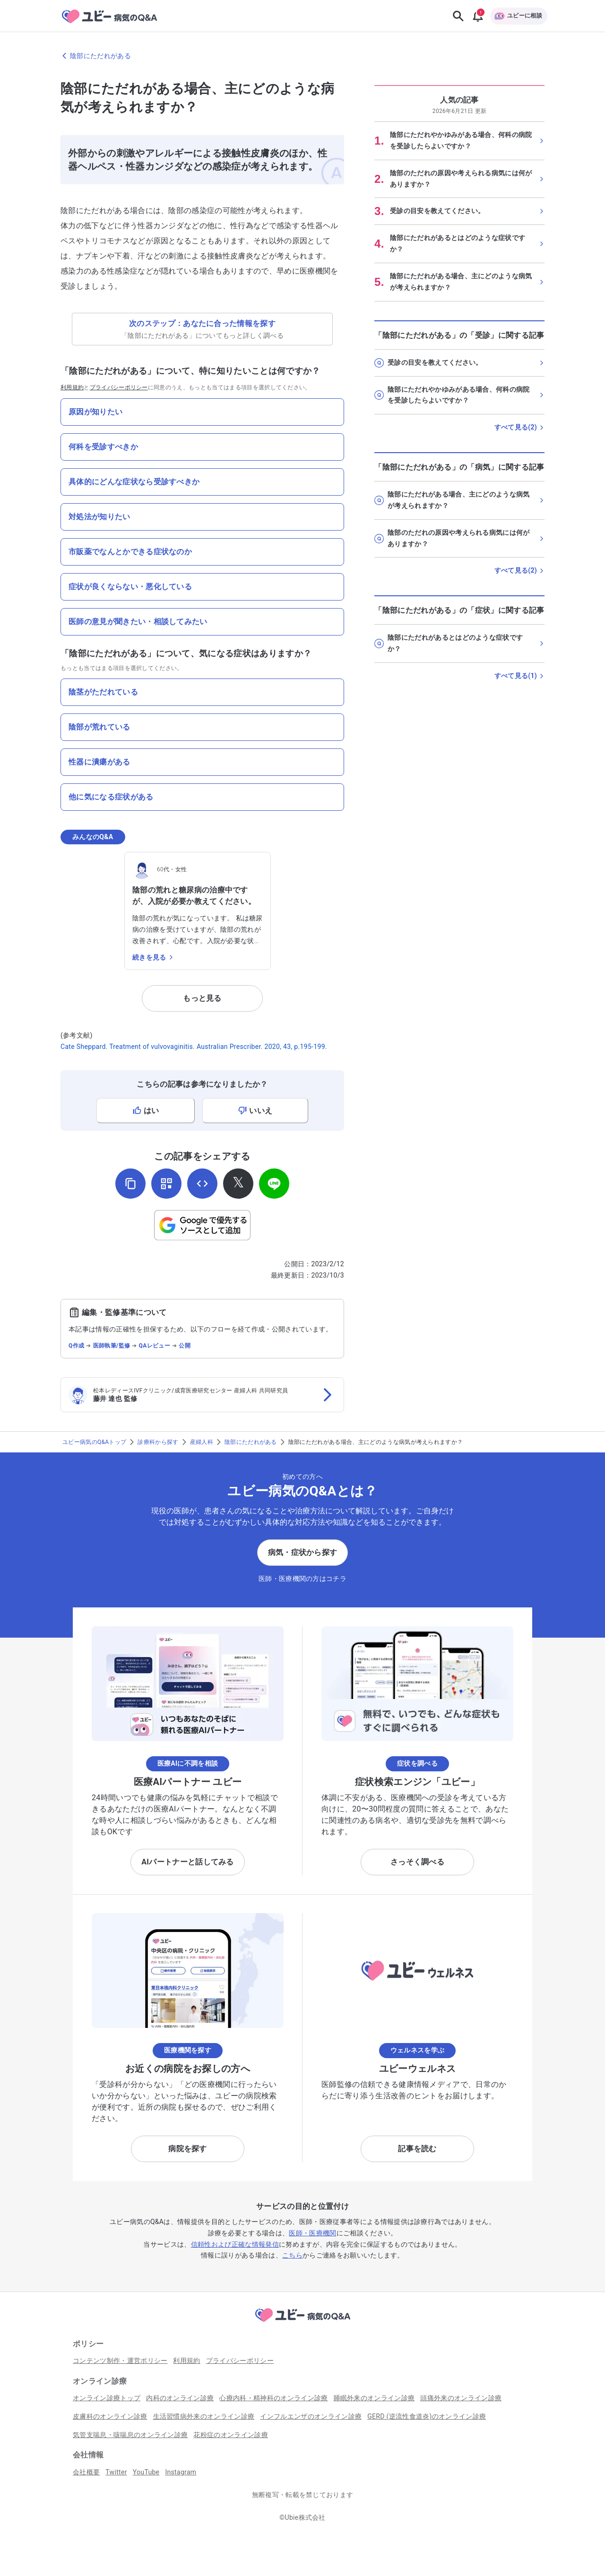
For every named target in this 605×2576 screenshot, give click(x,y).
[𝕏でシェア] (238, 1183)
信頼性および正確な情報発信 (235, 2244)
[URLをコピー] (130, 1183)
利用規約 (72, 387)
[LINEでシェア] (274, 1183)
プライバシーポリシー (119, 387)
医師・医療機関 (312, 2233)
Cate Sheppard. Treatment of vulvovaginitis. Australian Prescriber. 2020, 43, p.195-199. (193, 1046)
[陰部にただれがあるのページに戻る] (302, 55)
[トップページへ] (302, 2323)
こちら (292, 2255)
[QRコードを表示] (166, 1183)
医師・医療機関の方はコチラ (302, 1578)
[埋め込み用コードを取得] (202, 1183)
